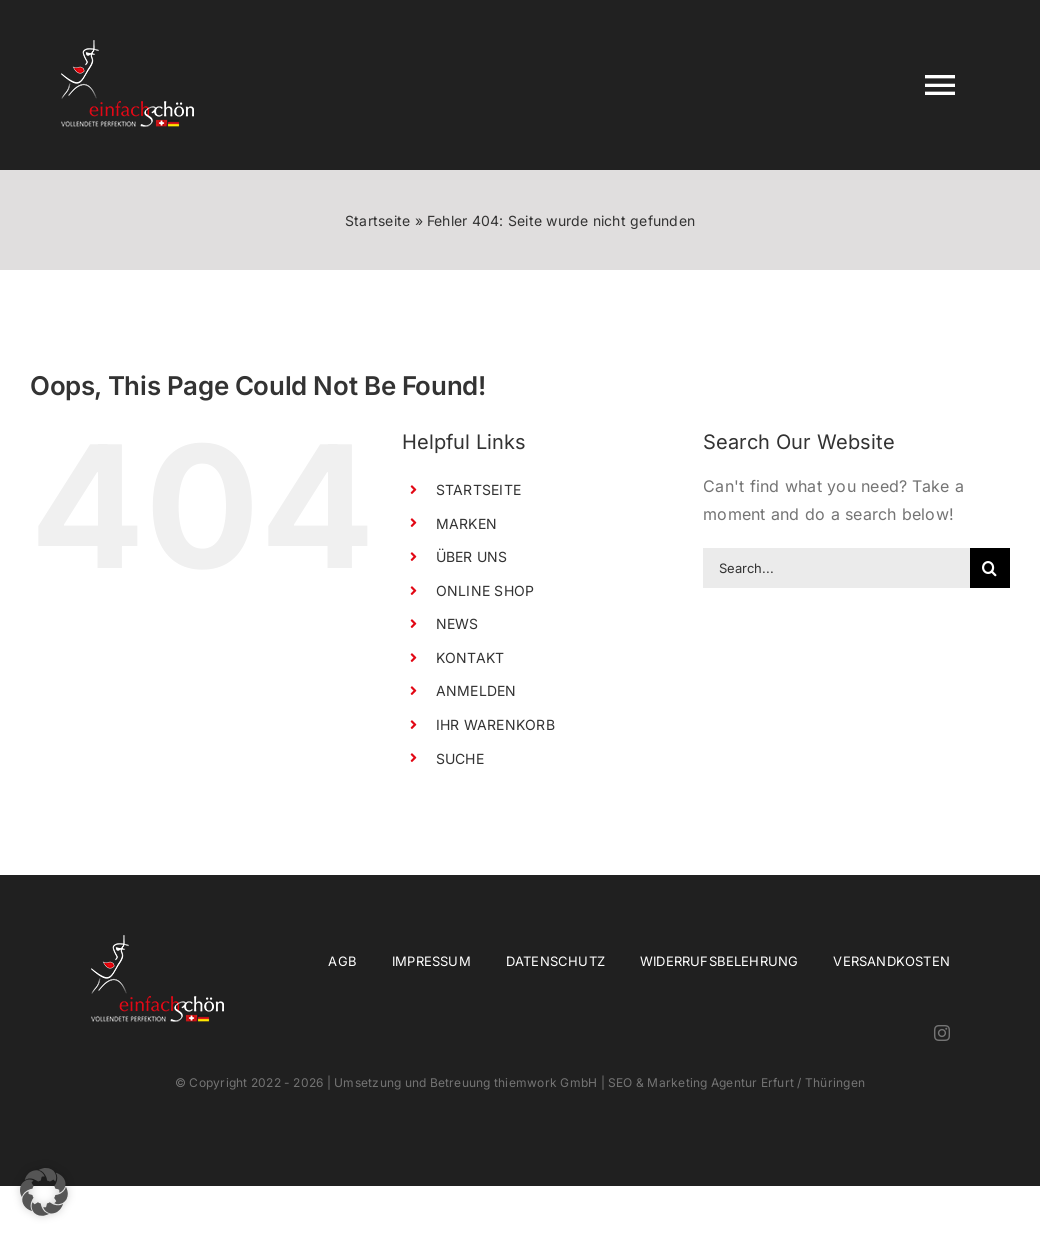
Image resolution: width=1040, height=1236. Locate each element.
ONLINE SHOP (485, 590)
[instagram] (942, 1033)
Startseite (377, 220)
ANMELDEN (476, 690)
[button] (44, 1192)
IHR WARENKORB (495, 724)
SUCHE (460, 758)
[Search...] (836, 568)
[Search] (990, 568)
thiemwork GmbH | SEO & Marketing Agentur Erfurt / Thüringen (679, 1082)
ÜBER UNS (472, 556)
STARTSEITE (478, 489)
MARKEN (466, 523)
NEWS (457, 623)
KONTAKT (470, 657)
